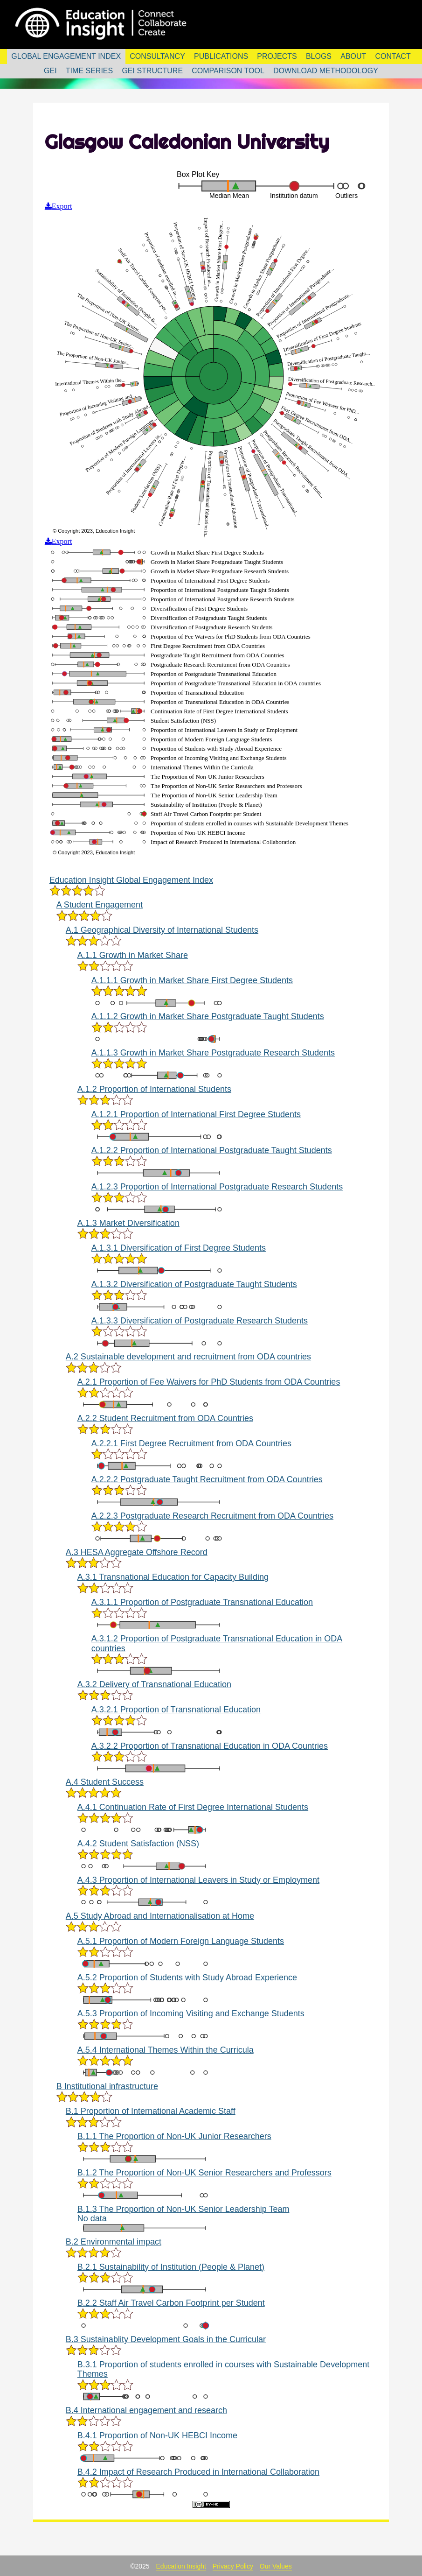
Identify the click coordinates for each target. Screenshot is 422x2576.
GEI (50, 71)
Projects (277, 56)
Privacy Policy (233, 2565)
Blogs (319, 56)
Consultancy (157, 56)
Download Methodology (325, 71)
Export (62, 204)
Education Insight (181, 2565)
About (353, 56)
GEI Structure (152, 71)
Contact (393, 56)
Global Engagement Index (66, 56)
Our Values (276, 2565)
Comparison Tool (228, 71)
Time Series (89, 71)
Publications (221, 56)
